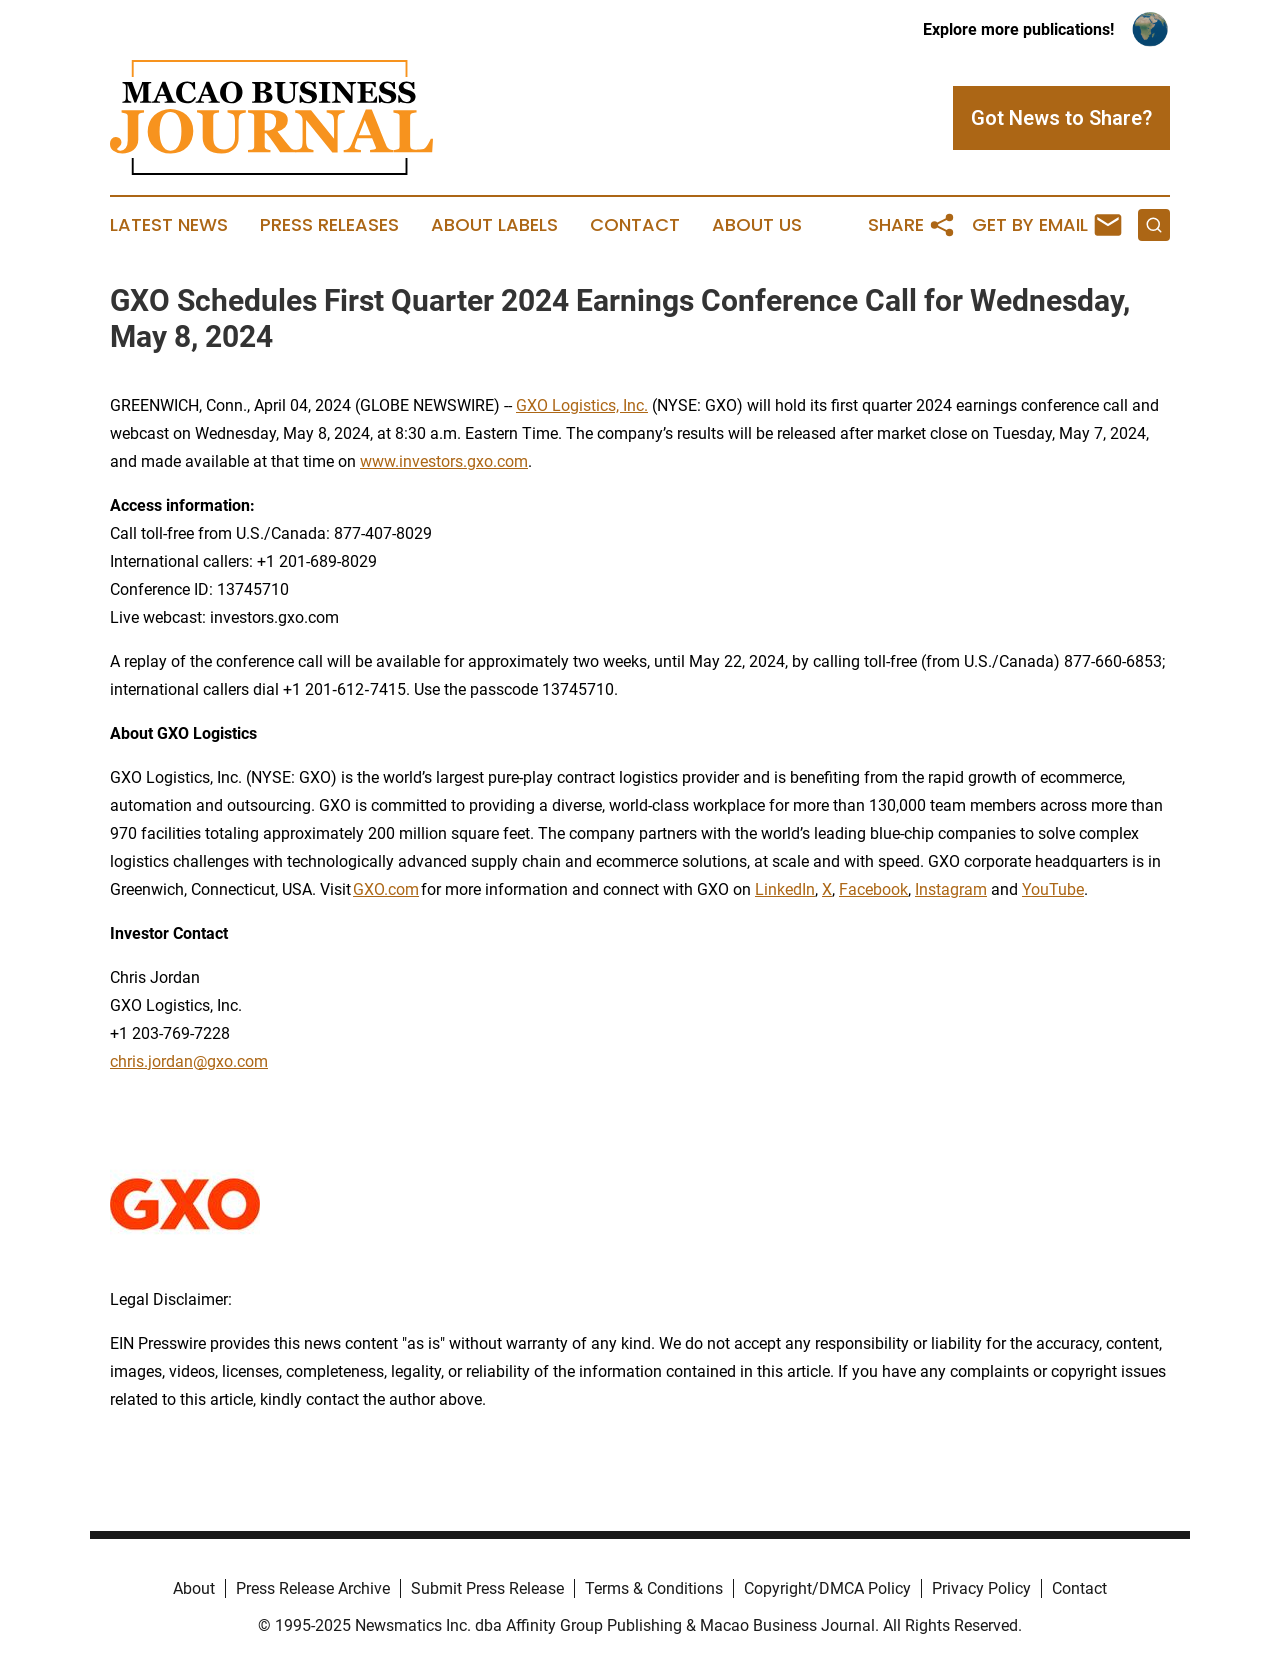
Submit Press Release (487, 1588)
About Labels (494, 225)
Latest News (169, 225)
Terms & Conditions (654, 1588)
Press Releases (329, 225)
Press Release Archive (313, 1588)
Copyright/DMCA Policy (827, 1588)
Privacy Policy (981, 1588)
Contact (635, 225)
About (194, 1588)
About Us (757, 225)
